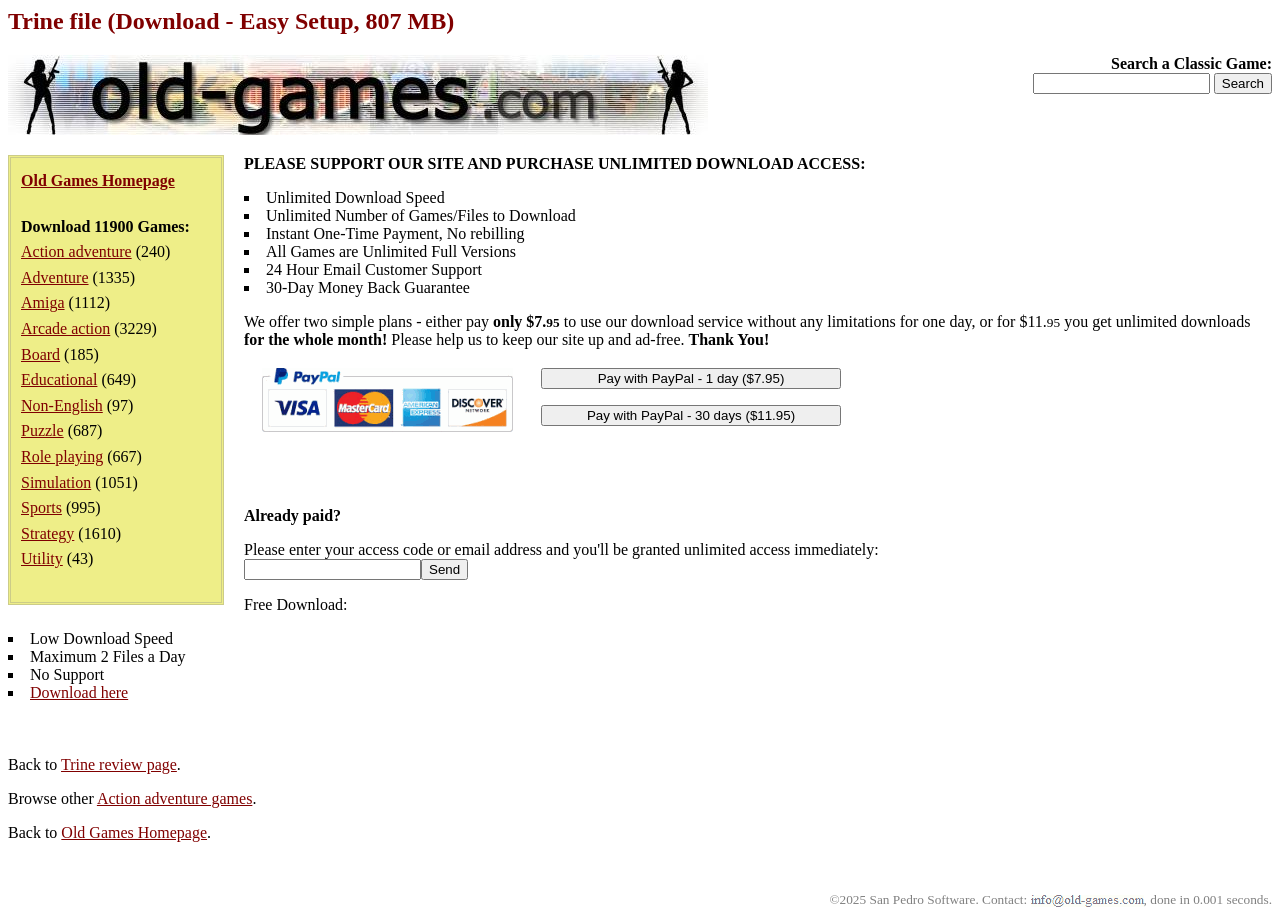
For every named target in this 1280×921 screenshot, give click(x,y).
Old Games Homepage (134, 832)
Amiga (43, 302)
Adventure (55, 277)
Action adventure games (175, 798)
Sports (41, 507)
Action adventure (76, 251)
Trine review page (119, 764)
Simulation (56, 482)
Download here (79, 692)
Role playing (62, 456)
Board (40, 354)
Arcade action (65, 328)
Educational (59, 379)
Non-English (62, 405)
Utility (42, 558)
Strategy (47, 533)
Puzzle (42, 430)
